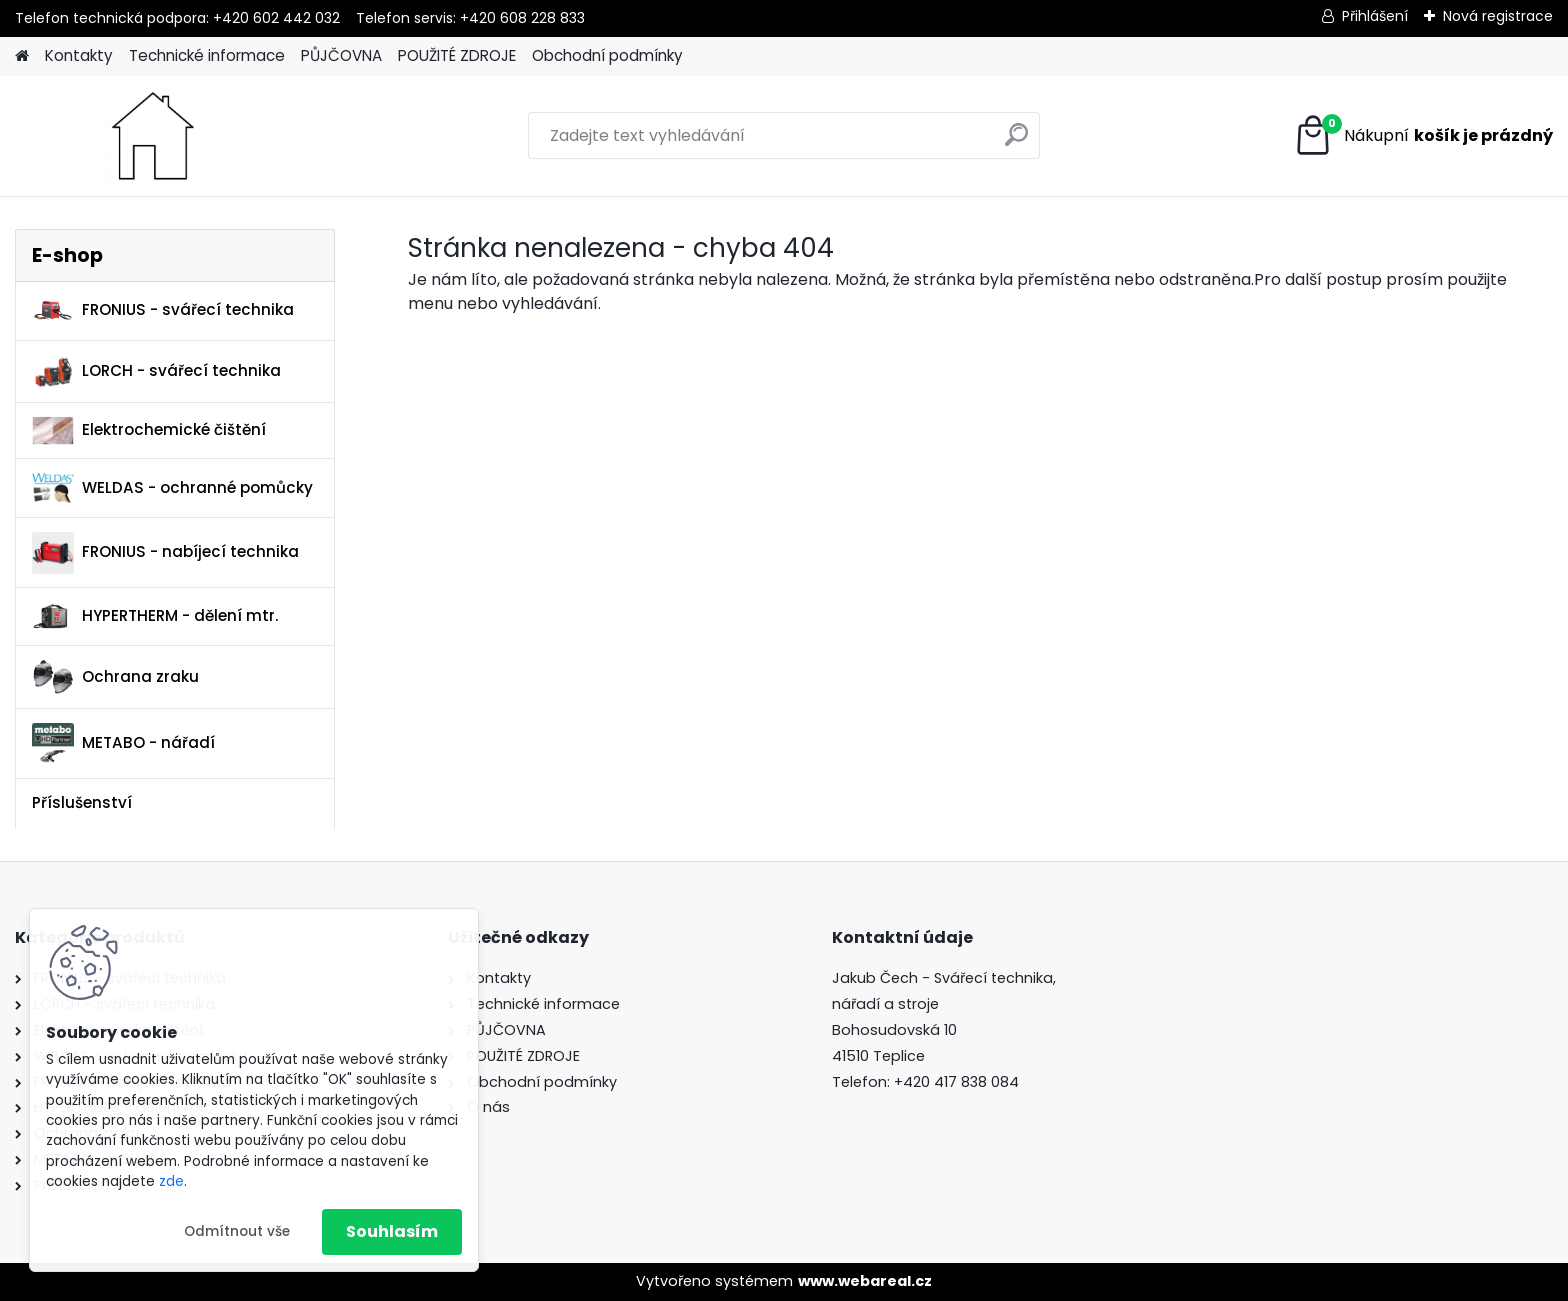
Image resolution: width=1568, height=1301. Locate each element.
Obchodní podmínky (607, 55)
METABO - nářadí (123, 743)
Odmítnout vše (237, 1231)
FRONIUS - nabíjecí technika (165, 553)
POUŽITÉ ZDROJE (457, 55)
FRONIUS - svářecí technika (163, 311)
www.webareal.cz (865, 1281)
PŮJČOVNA (341, 55)
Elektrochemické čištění (149, 430)
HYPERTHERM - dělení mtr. (155, 616)
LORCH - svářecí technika (156, 371)
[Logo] (152, 136)
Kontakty (79, 55)
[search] (1016, 142)
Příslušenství (82, 802)
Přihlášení (1375, 16)
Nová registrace (1498, 16)
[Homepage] (22, 56)
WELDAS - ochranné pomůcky (172, 488)
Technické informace (207, 55)
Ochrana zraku (115, 676)
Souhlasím (392, 1231)
